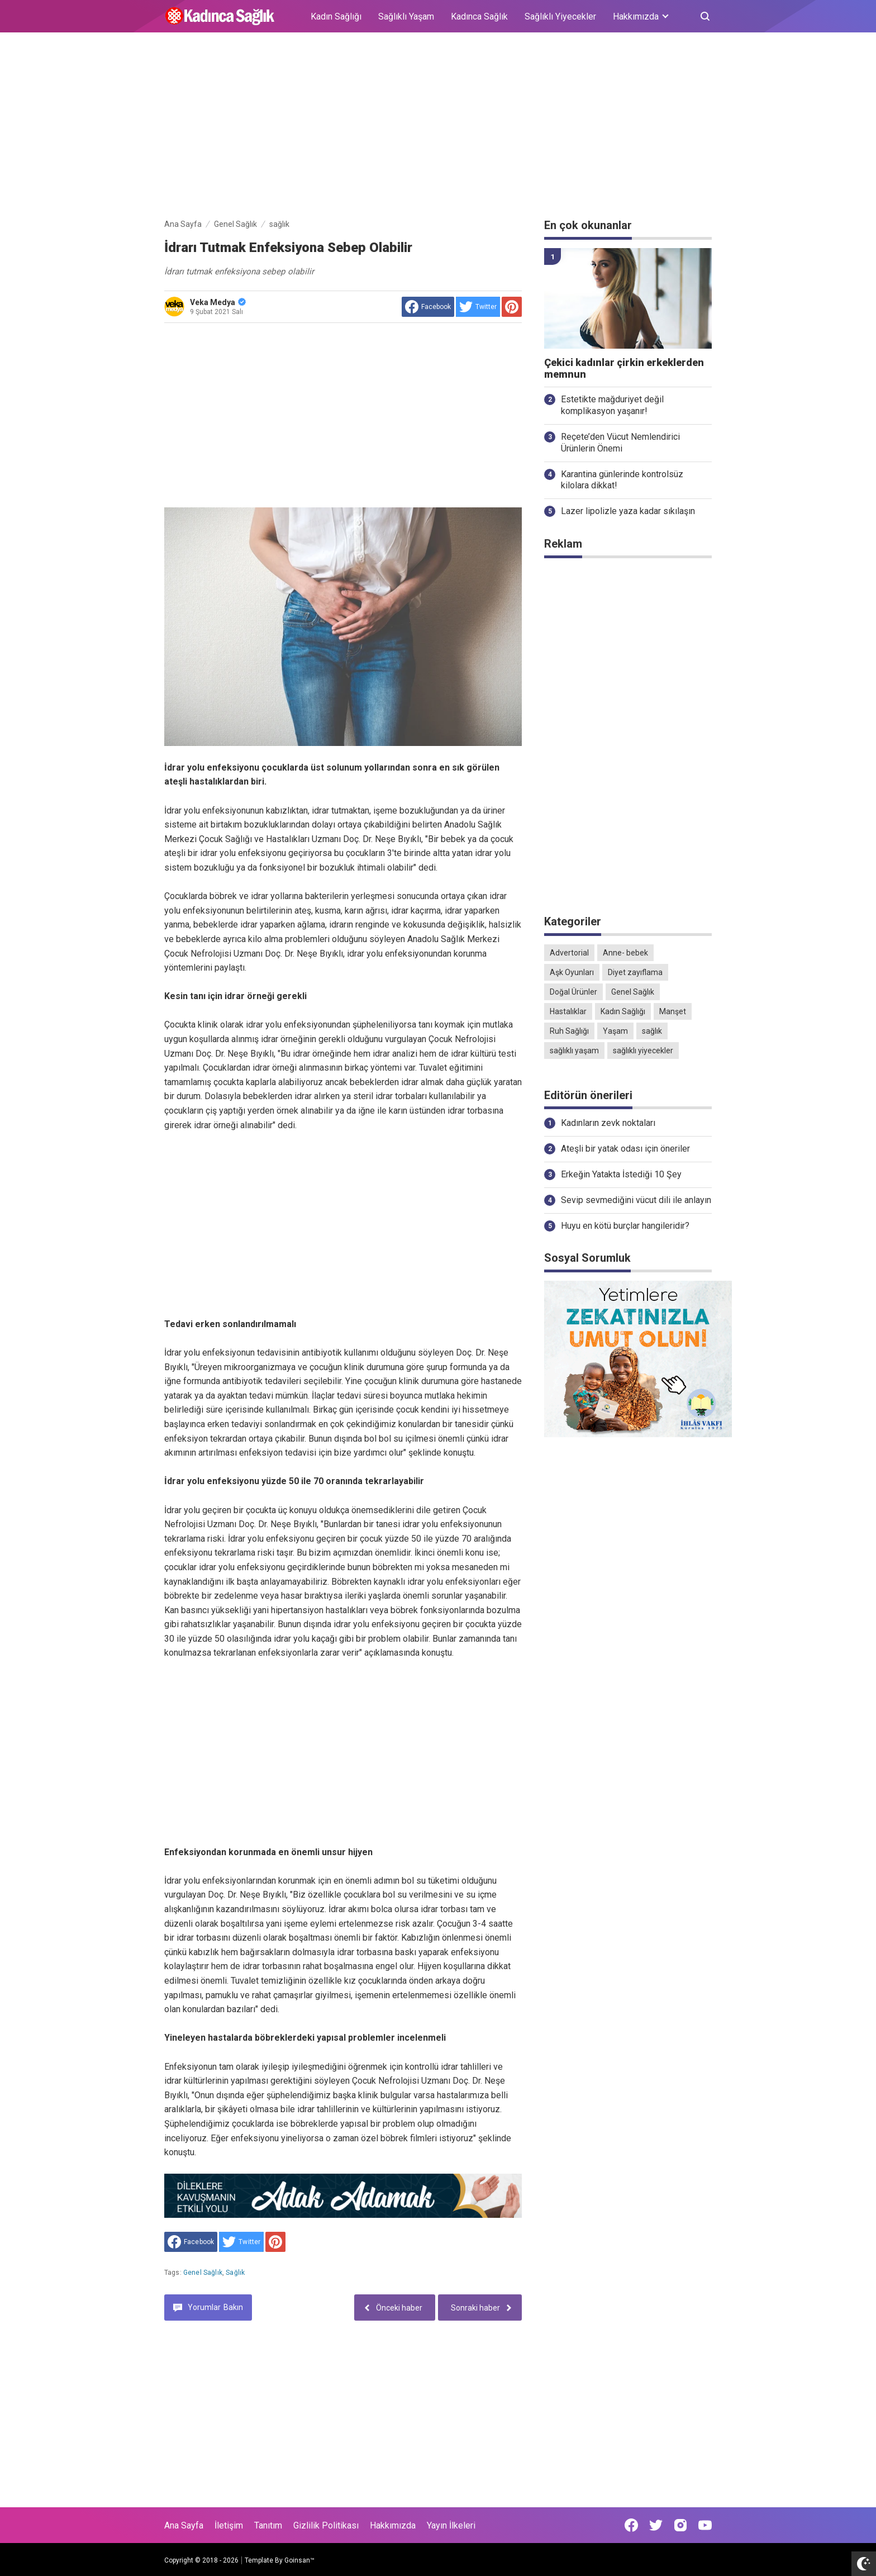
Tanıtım (268, 2525)
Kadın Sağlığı (336, 16)
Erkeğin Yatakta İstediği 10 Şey (621, 1174)
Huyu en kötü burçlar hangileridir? (625, 1225)
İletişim (229, 2525)
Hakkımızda (393, 2525)
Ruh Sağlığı (569, 1030)
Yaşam (615, 1030)
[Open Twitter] (656, 2525)
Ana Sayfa (183, 2525)
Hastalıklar (568, 1011)
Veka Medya (218, 302)
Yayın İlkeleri (451, 2525)
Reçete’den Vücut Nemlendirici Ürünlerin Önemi (620, 442)
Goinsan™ (299, 2560)
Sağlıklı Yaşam (406, 16)
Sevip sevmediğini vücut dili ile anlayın (636, 1200)
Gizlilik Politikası (326, 2525)
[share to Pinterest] (512, 307)
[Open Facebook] (631, 2525)
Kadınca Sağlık (479, 16)
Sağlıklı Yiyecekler (560, 16)
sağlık (235, 2272)
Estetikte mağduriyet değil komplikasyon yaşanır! (612, 405)
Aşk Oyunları (572, 972)
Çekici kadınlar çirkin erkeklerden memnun (624, 368)
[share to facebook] (428, 307)
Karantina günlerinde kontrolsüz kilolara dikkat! (622, 480)
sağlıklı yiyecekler (643, 1050)
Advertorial (569, 952)
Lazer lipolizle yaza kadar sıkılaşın (628, 511)
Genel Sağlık (202, 2272)
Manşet (672, 1011)
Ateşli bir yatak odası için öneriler (625, 1148)
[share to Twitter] (478, 307)
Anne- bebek (625, 952)
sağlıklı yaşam (574, 1050)
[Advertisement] (438, 127)
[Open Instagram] (680, 2525)
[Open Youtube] (705, 2525)
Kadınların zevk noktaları (608, 1123)
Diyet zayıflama (635, 972)
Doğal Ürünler (573, 991)
